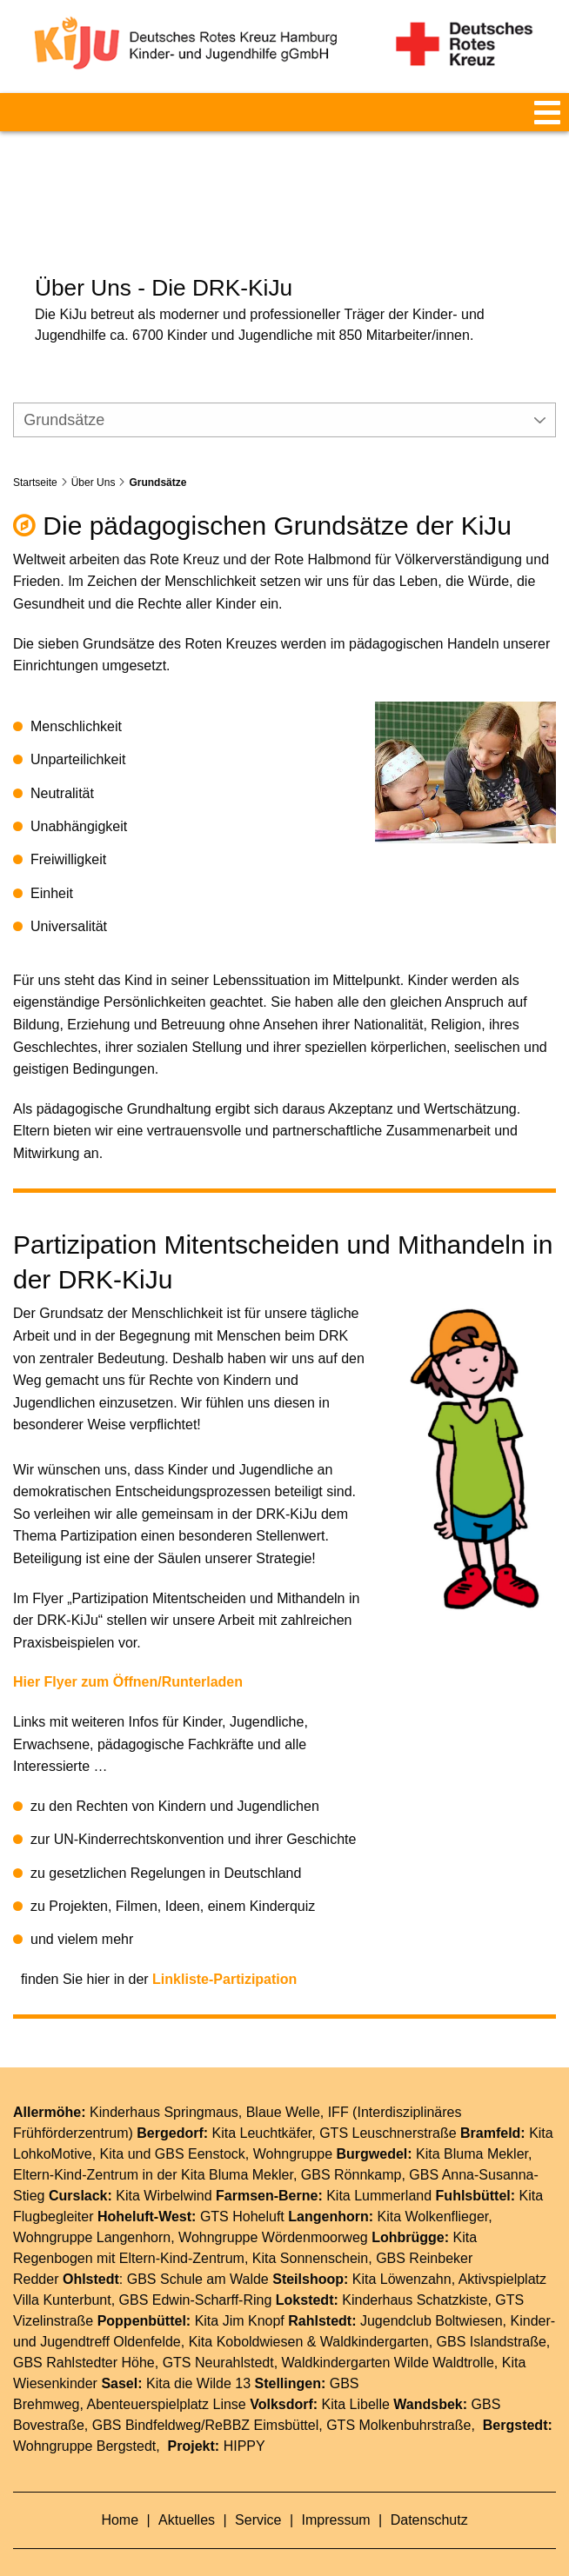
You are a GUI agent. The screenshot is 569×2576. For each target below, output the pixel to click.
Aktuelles (188, 2494)
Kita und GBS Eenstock (172, 2128)
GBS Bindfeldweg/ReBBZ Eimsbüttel (205, 2400)
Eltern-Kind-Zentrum (181, 2233)
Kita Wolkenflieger (432, 2191)
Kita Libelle (356, 2379)
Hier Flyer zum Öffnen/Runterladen (128, 1656)
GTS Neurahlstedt (218, 2337)
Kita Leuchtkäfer (262, 2107)
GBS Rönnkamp (351, 2149)
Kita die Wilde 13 (198, 2358)
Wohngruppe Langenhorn (92, 2212)
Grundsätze (157, 456)
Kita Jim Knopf (239, 2295)
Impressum (338, 2494)
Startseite (35, 456)
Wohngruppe (292, 2128)
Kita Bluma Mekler (472, 2128)
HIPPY (244, 2420)
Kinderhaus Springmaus (164, 2087)
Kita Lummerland (379, 2170)
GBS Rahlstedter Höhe (84, 2337)
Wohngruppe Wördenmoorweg (273, 2212)
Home (121, 2494)
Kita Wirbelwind (163, 2170)
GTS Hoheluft (242, 2191)
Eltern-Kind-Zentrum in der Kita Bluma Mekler (153, 2149)
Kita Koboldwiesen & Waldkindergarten (309, 2316)
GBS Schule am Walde (198, 2254)
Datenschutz (429, 2494)
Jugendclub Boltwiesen (431, 2295)
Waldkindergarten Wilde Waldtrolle (388, 2337)
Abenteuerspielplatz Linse (166, 2379)
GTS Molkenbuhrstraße (398, 2400)
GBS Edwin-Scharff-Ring (195, 2274)
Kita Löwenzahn (402, 2254)
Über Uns (93, 456)
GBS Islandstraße (491, 2316)
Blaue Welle (283, 2087)
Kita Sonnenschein (310, 2233)
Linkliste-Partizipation (224, 1953)
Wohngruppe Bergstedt (84, 2420)
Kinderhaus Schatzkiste (414, 2274)
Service (260, 2494)
